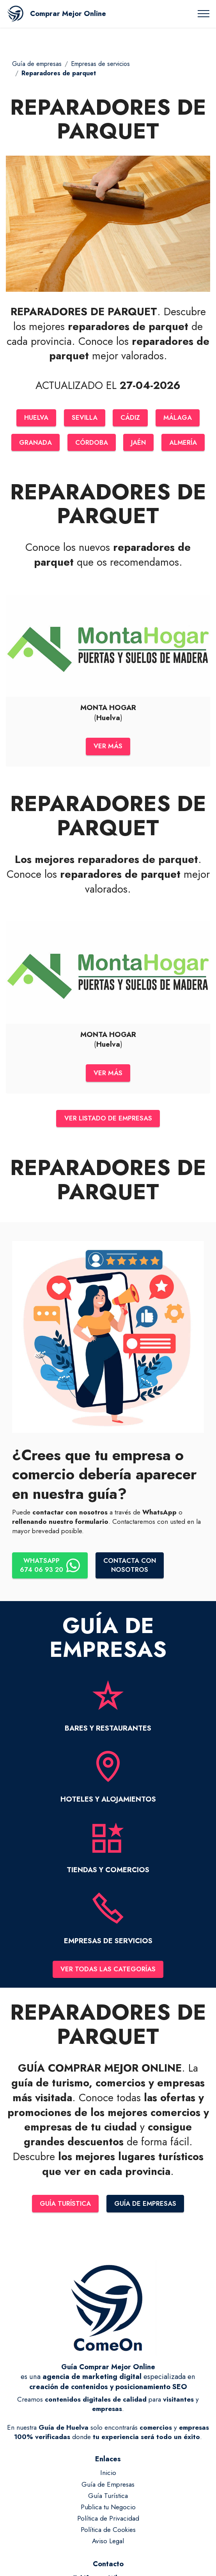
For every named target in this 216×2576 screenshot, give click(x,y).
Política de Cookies (108, 2533)
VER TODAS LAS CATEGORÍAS (108, 1972)
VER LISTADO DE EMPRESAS (108, 1120)
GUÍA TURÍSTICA (65, 2207)
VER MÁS (108, 747)
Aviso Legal (108, 2544)
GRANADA (34, 442)
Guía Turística (108, 2499)
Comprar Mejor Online (68, 13)
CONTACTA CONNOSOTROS (130, 1568)
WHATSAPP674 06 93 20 (50, 1568)
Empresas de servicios (100, 63)
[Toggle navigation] (204, 14)
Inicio (108, 2476)
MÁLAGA (178, 417)
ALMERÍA (183, 442)
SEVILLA (84, 417)
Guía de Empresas (108, 2488)
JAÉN (138, 442)
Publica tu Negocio (108, 2511)
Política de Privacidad (108, 2522)
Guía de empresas (37, 63)
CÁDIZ (131, 417)
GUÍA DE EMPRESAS (145, 2207)
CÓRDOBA (90, 442)
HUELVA (35, 417)
